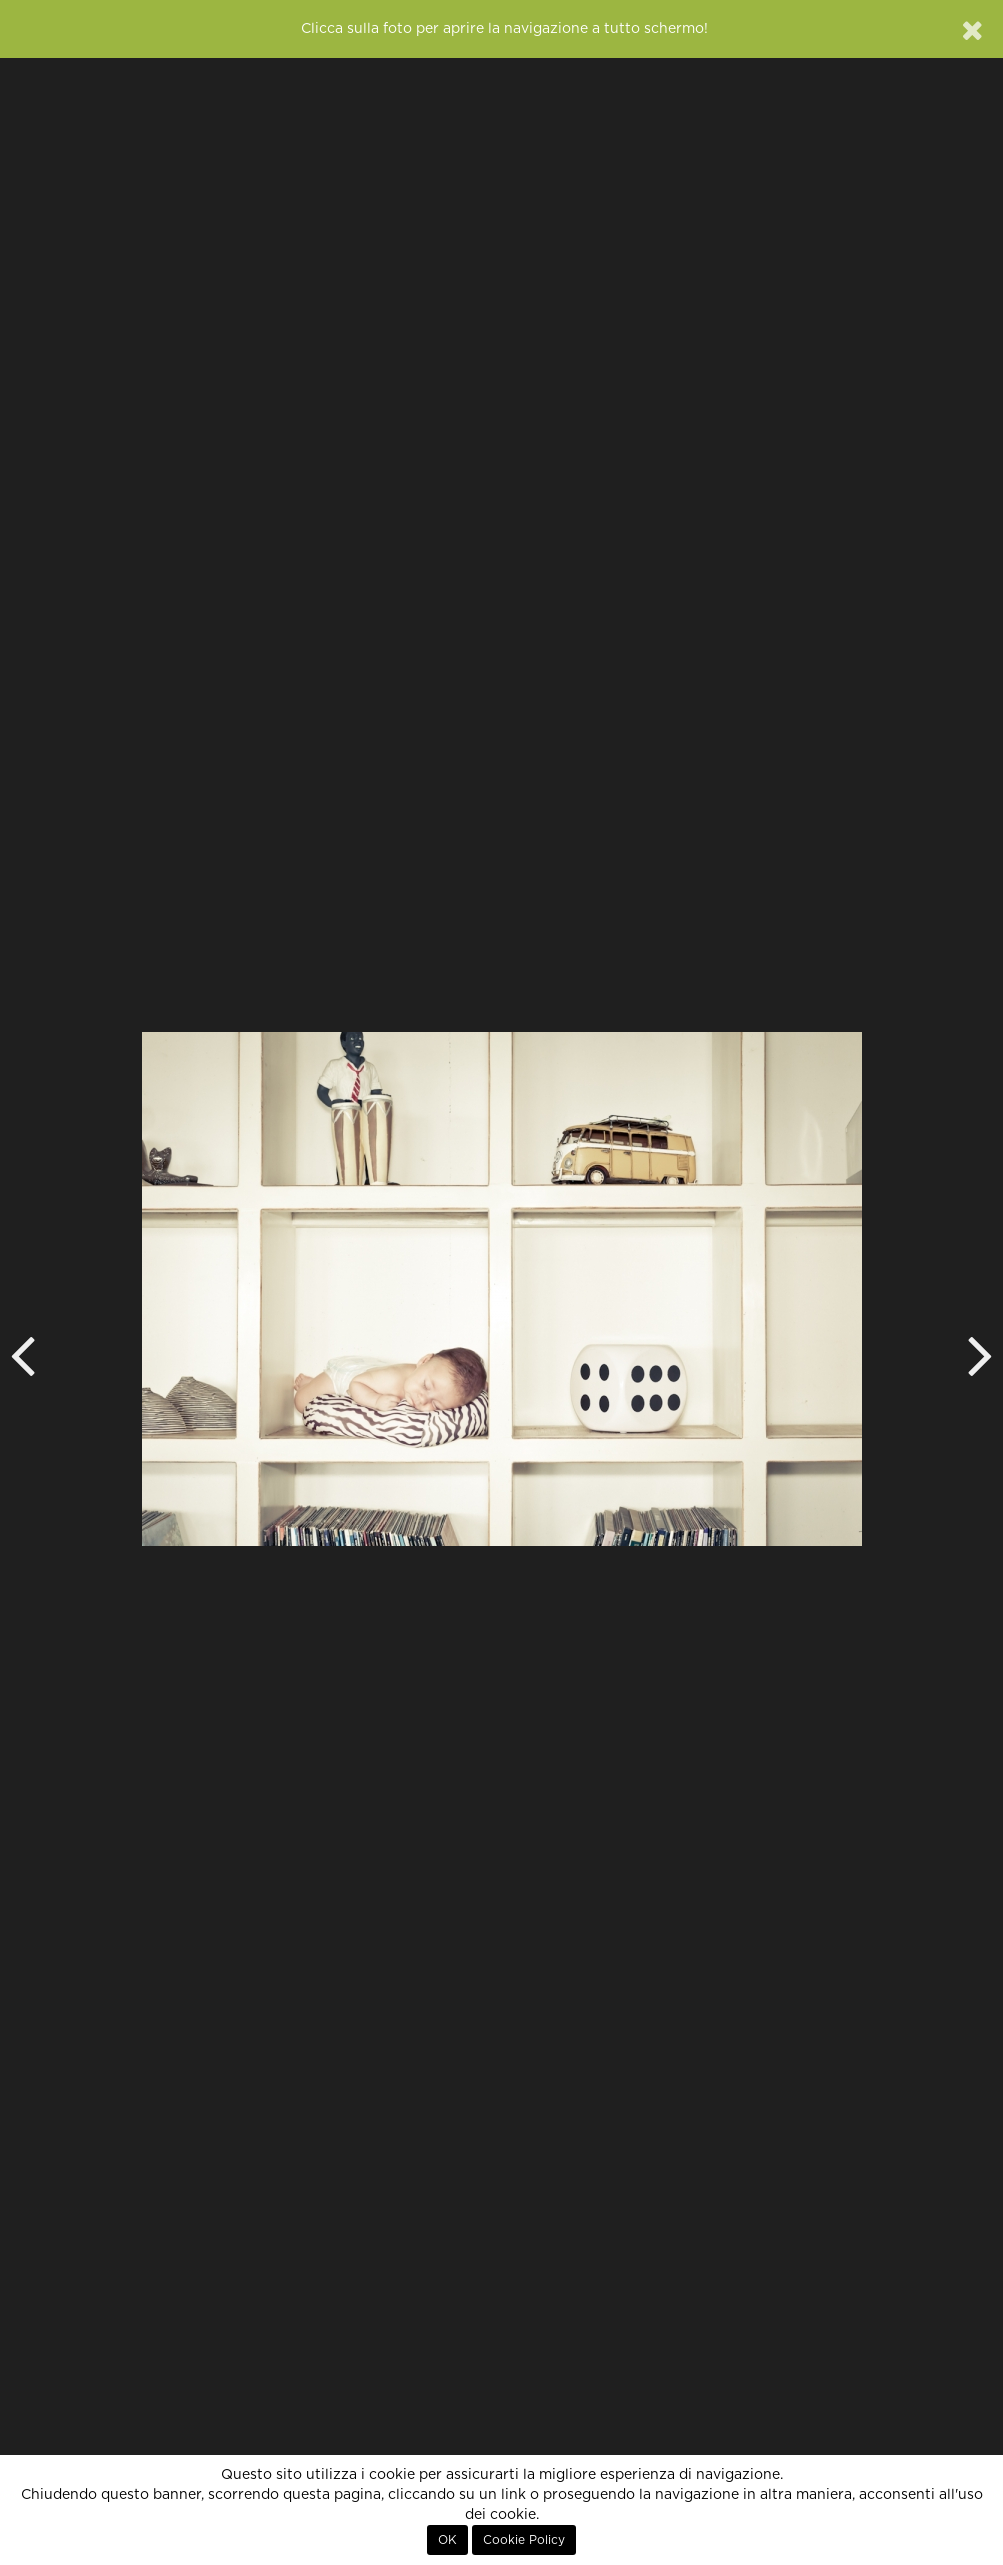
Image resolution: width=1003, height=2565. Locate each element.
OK (447, 2540)
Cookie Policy (524, 2540)
